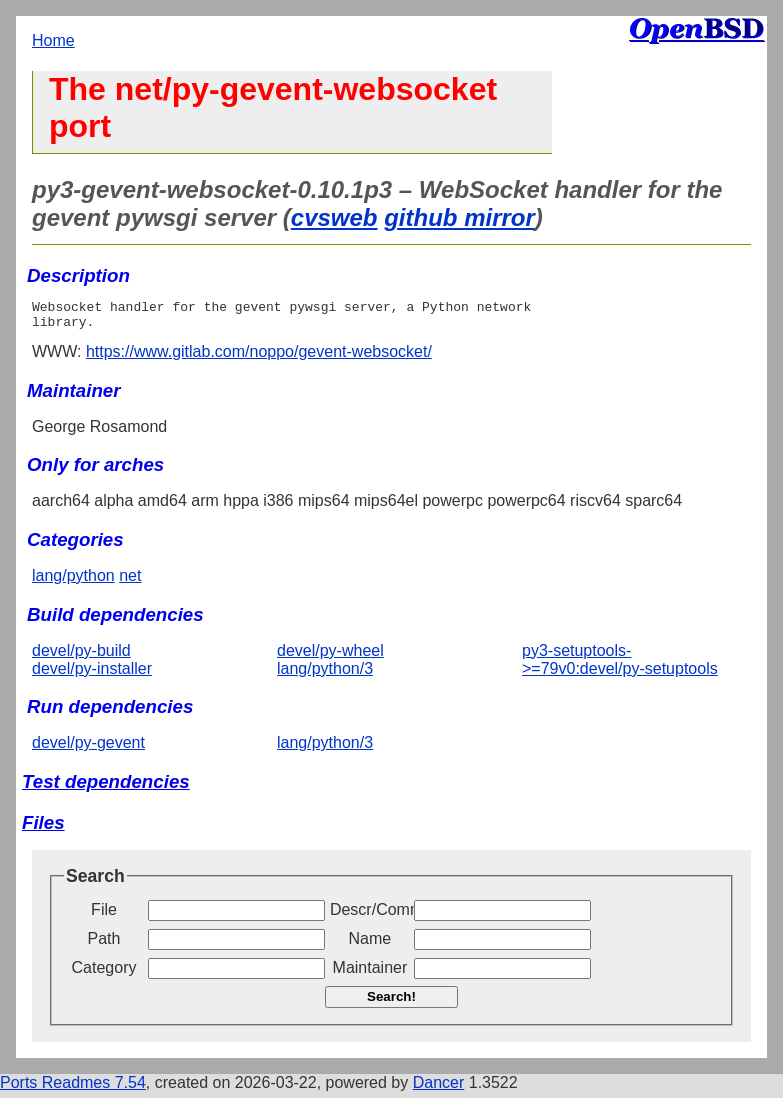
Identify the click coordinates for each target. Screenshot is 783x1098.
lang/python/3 (325, 674)
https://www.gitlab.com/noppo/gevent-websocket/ (259, 357)
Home (53, 40)
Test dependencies (106, 787)
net (130, 581)
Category (104, 973)
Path (104, 944)
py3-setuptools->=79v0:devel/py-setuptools (620, 665)
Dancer (439, 1088)
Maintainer (370, 973)
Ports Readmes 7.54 (73, 1088)
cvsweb (334, 217)
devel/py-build (81, 656)
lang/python (73, 581)
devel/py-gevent (88, 748)
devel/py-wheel (330, 656)
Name (370, 944)
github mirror (459, 217)
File (104, 915)
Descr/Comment (370, 915)
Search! (391, 1002)
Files (43, 828)
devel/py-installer (92, 674)
